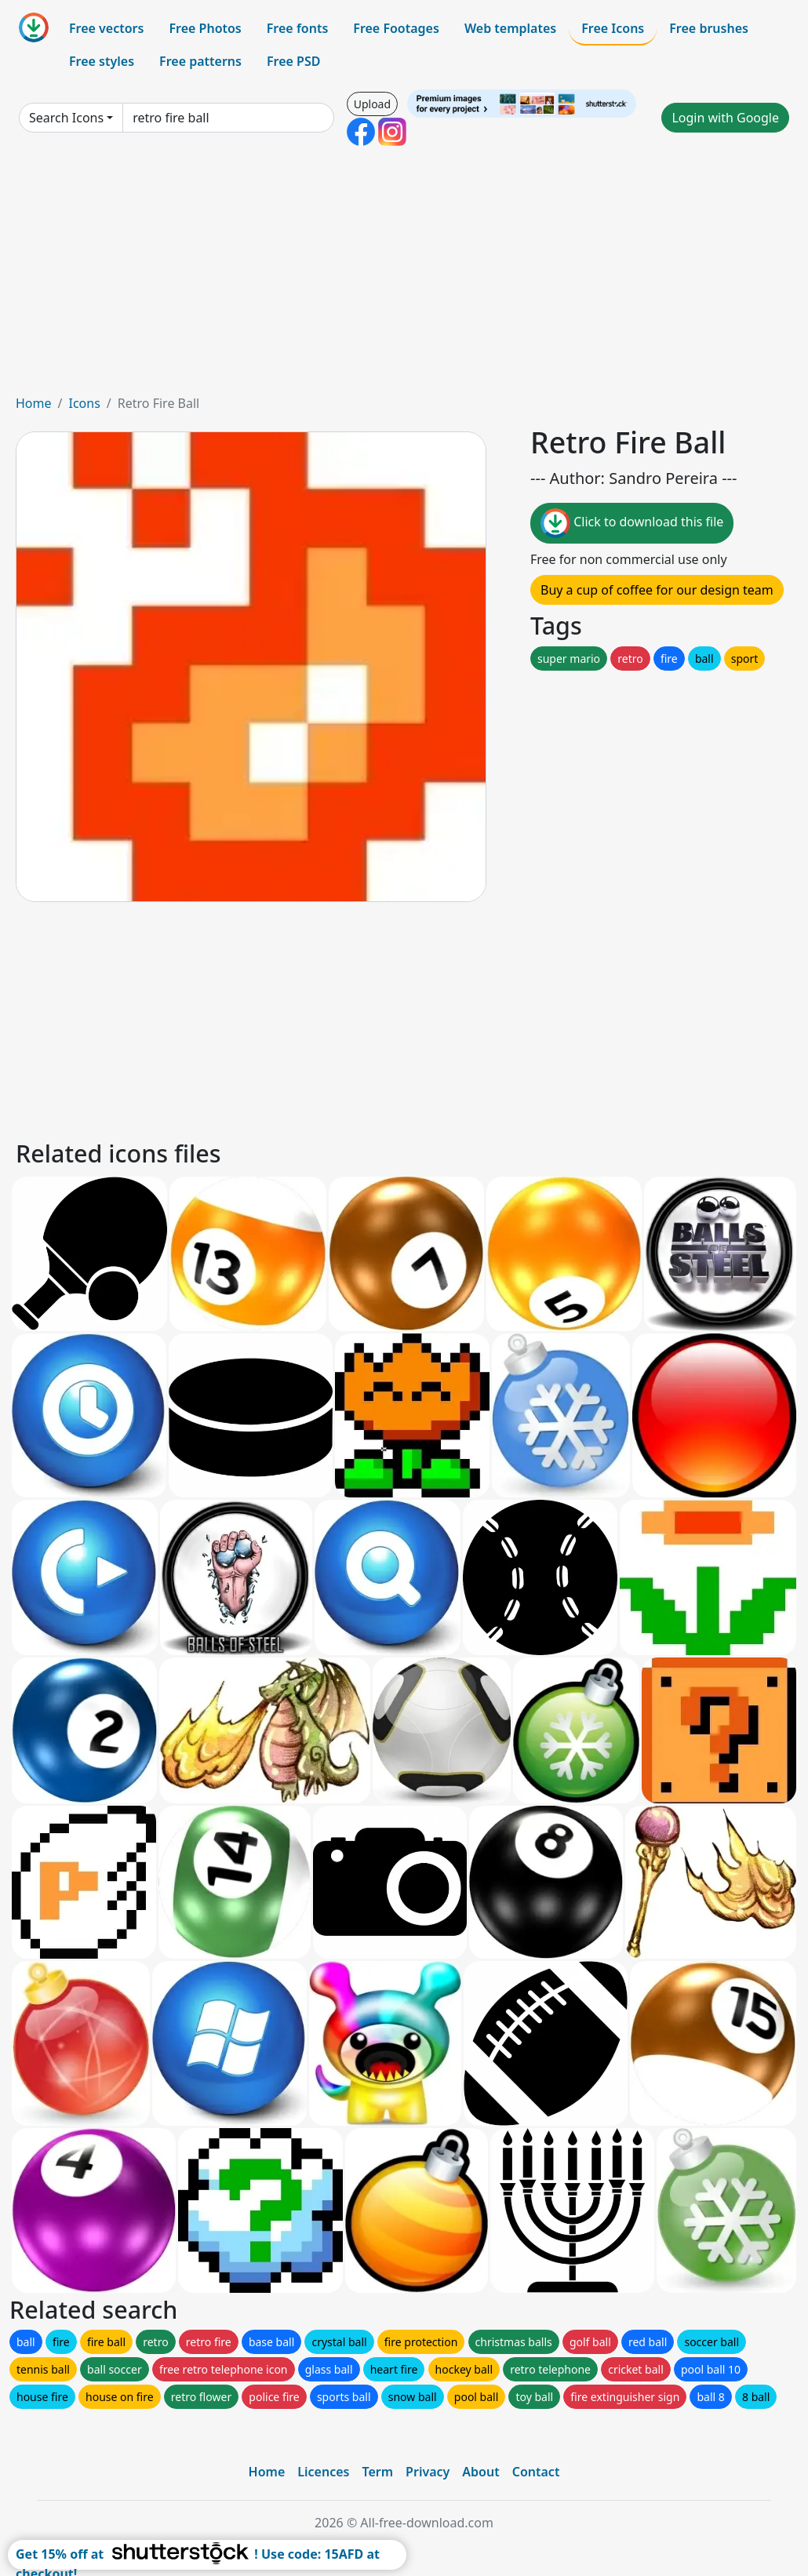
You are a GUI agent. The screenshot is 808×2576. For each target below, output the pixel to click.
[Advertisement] (404, 276)
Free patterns (200, 61)
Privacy (427, 2471)
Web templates (510, 28)
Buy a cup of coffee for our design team (656, 590)
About (480, 2471)
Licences (323, 2471)
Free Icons (612, 28)
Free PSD (293, 61)
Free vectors (106, 28)
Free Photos (205, 28)
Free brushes (708, 28)
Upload (372, 103)
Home (34, 403)
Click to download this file (631, 523)
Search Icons (66, 117)
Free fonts (298, 28)
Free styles (101, 61)
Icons (84, 403)
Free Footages (396, 28)
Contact (536, 2471)
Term (377, 2471)
